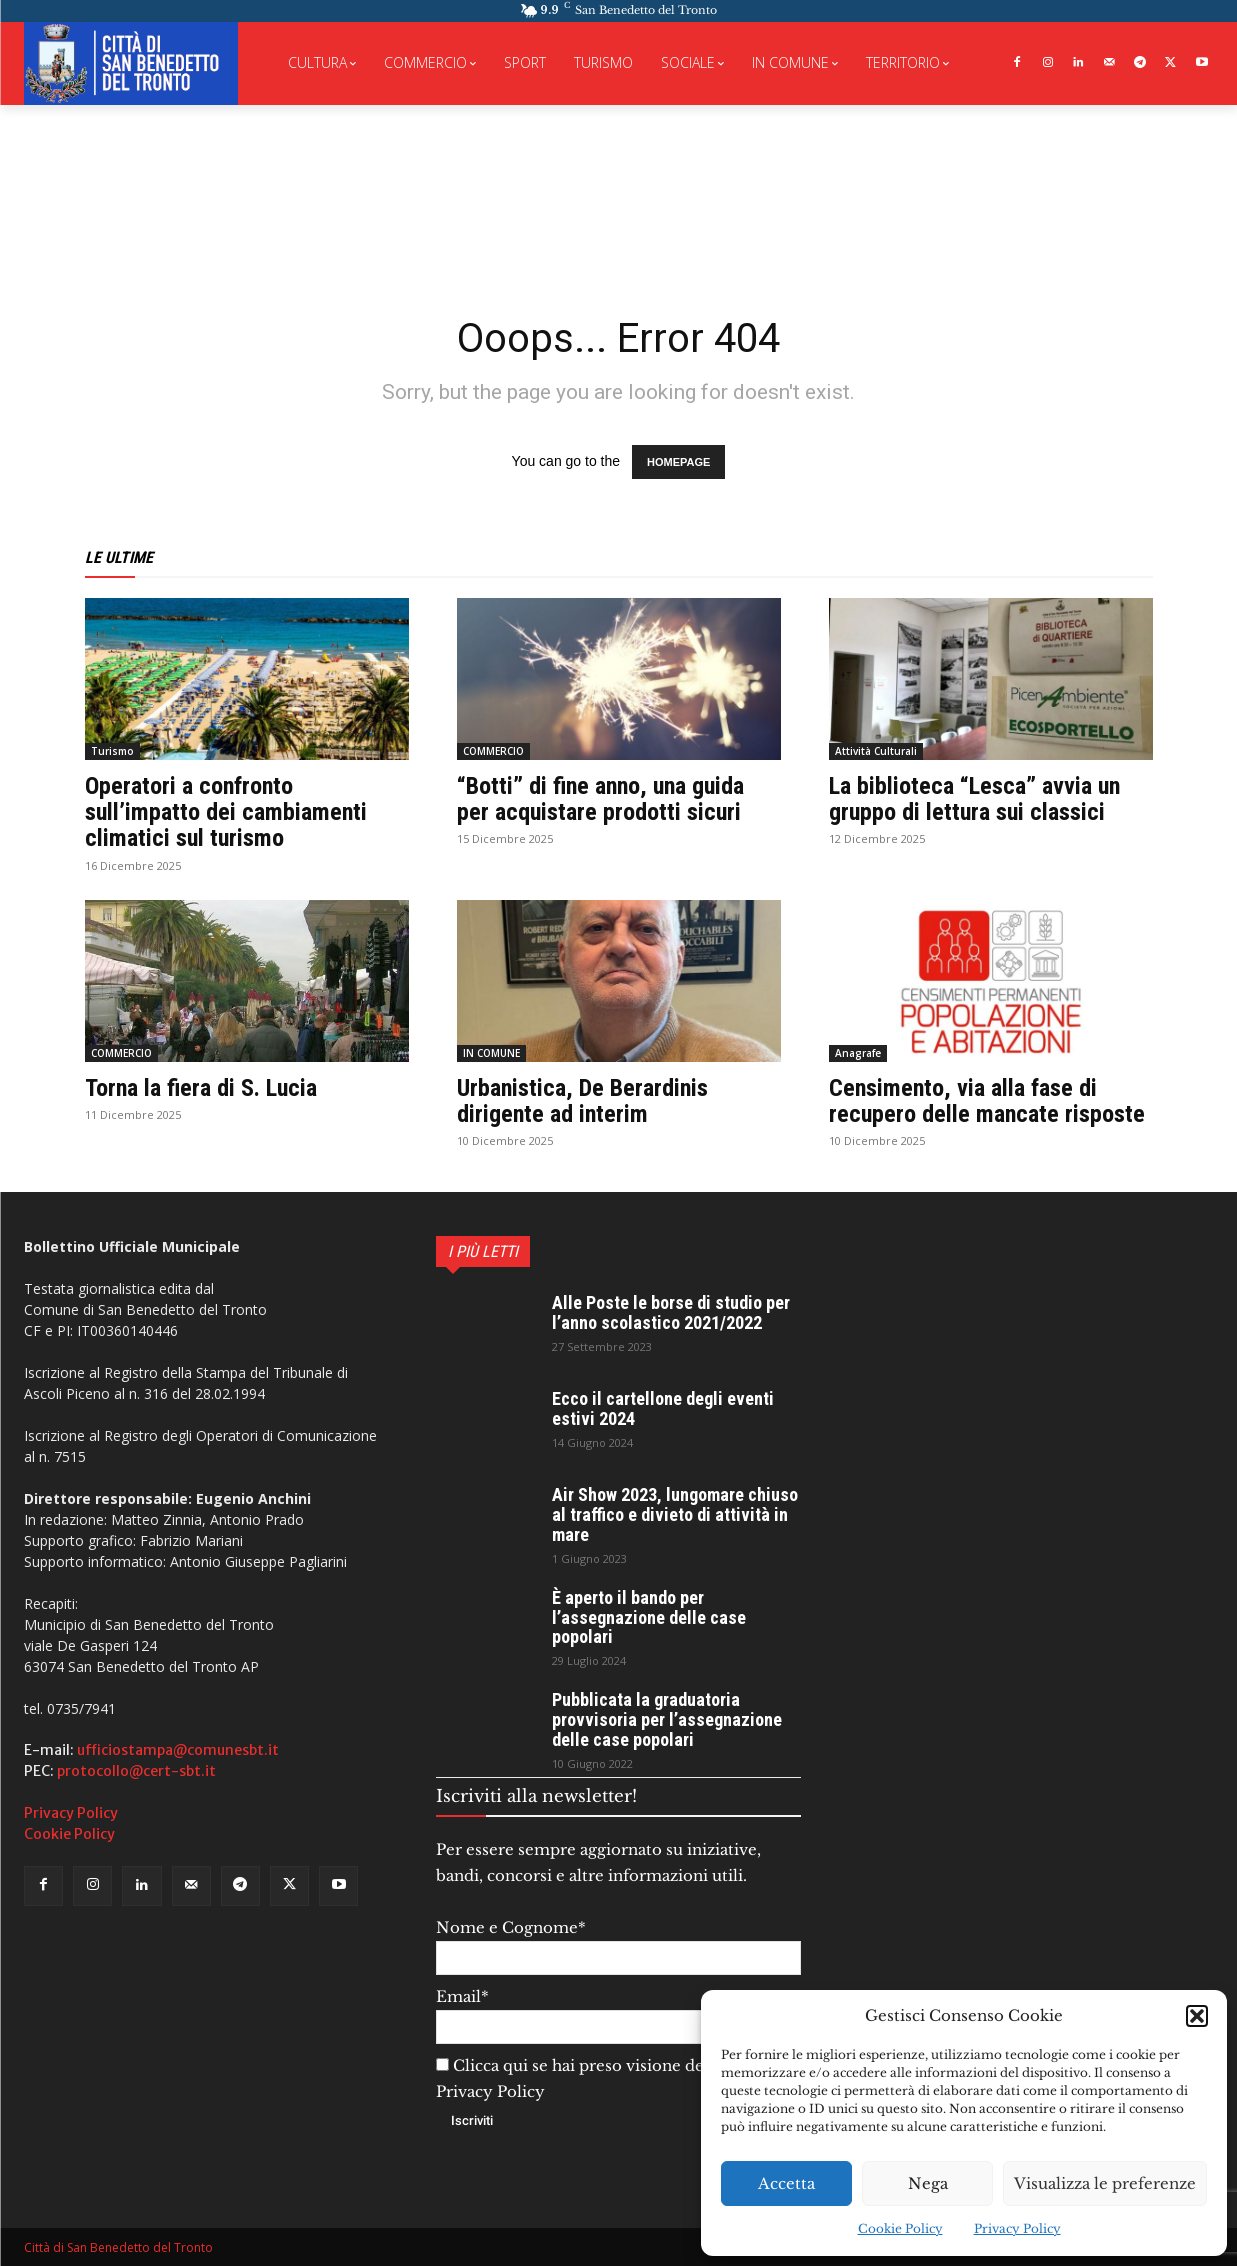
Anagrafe (858, 1053)
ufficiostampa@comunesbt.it (178, 1750)
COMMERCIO (493, 751)
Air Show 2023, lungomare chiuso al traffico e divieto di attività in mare (675, 1514)
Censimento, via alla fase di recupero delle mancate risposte (987, 1101)
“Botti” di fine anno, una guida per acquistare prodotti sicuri (600, 799)
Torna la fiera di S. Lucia (201, 1088)
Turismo (112, 751)
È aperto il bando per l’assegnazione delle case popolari (649, 1617)
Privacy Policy (1017, 2228)
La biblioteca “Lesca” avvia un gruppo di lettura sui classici (974, 799)
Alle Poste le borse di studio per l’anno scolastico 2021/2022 (671, 1312)
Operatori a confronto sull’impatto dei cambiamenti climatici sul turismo (226, 812)
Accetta (786, 2183)
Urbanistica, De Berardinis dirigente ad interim (582, 1101)
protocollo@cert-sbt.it (136, 1771)
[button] (1197, 2016)
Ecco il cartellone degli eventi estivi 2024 (663, 1408)
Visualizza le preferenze (1105, 2183)
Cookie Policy (900, 2228)
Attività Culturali (876, 751)
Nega (928, 2183)
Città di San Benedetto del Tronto (118, 2247)
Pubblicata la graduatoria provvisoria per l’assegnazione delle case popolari (667, 1719)
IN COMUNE (491, 1053)
